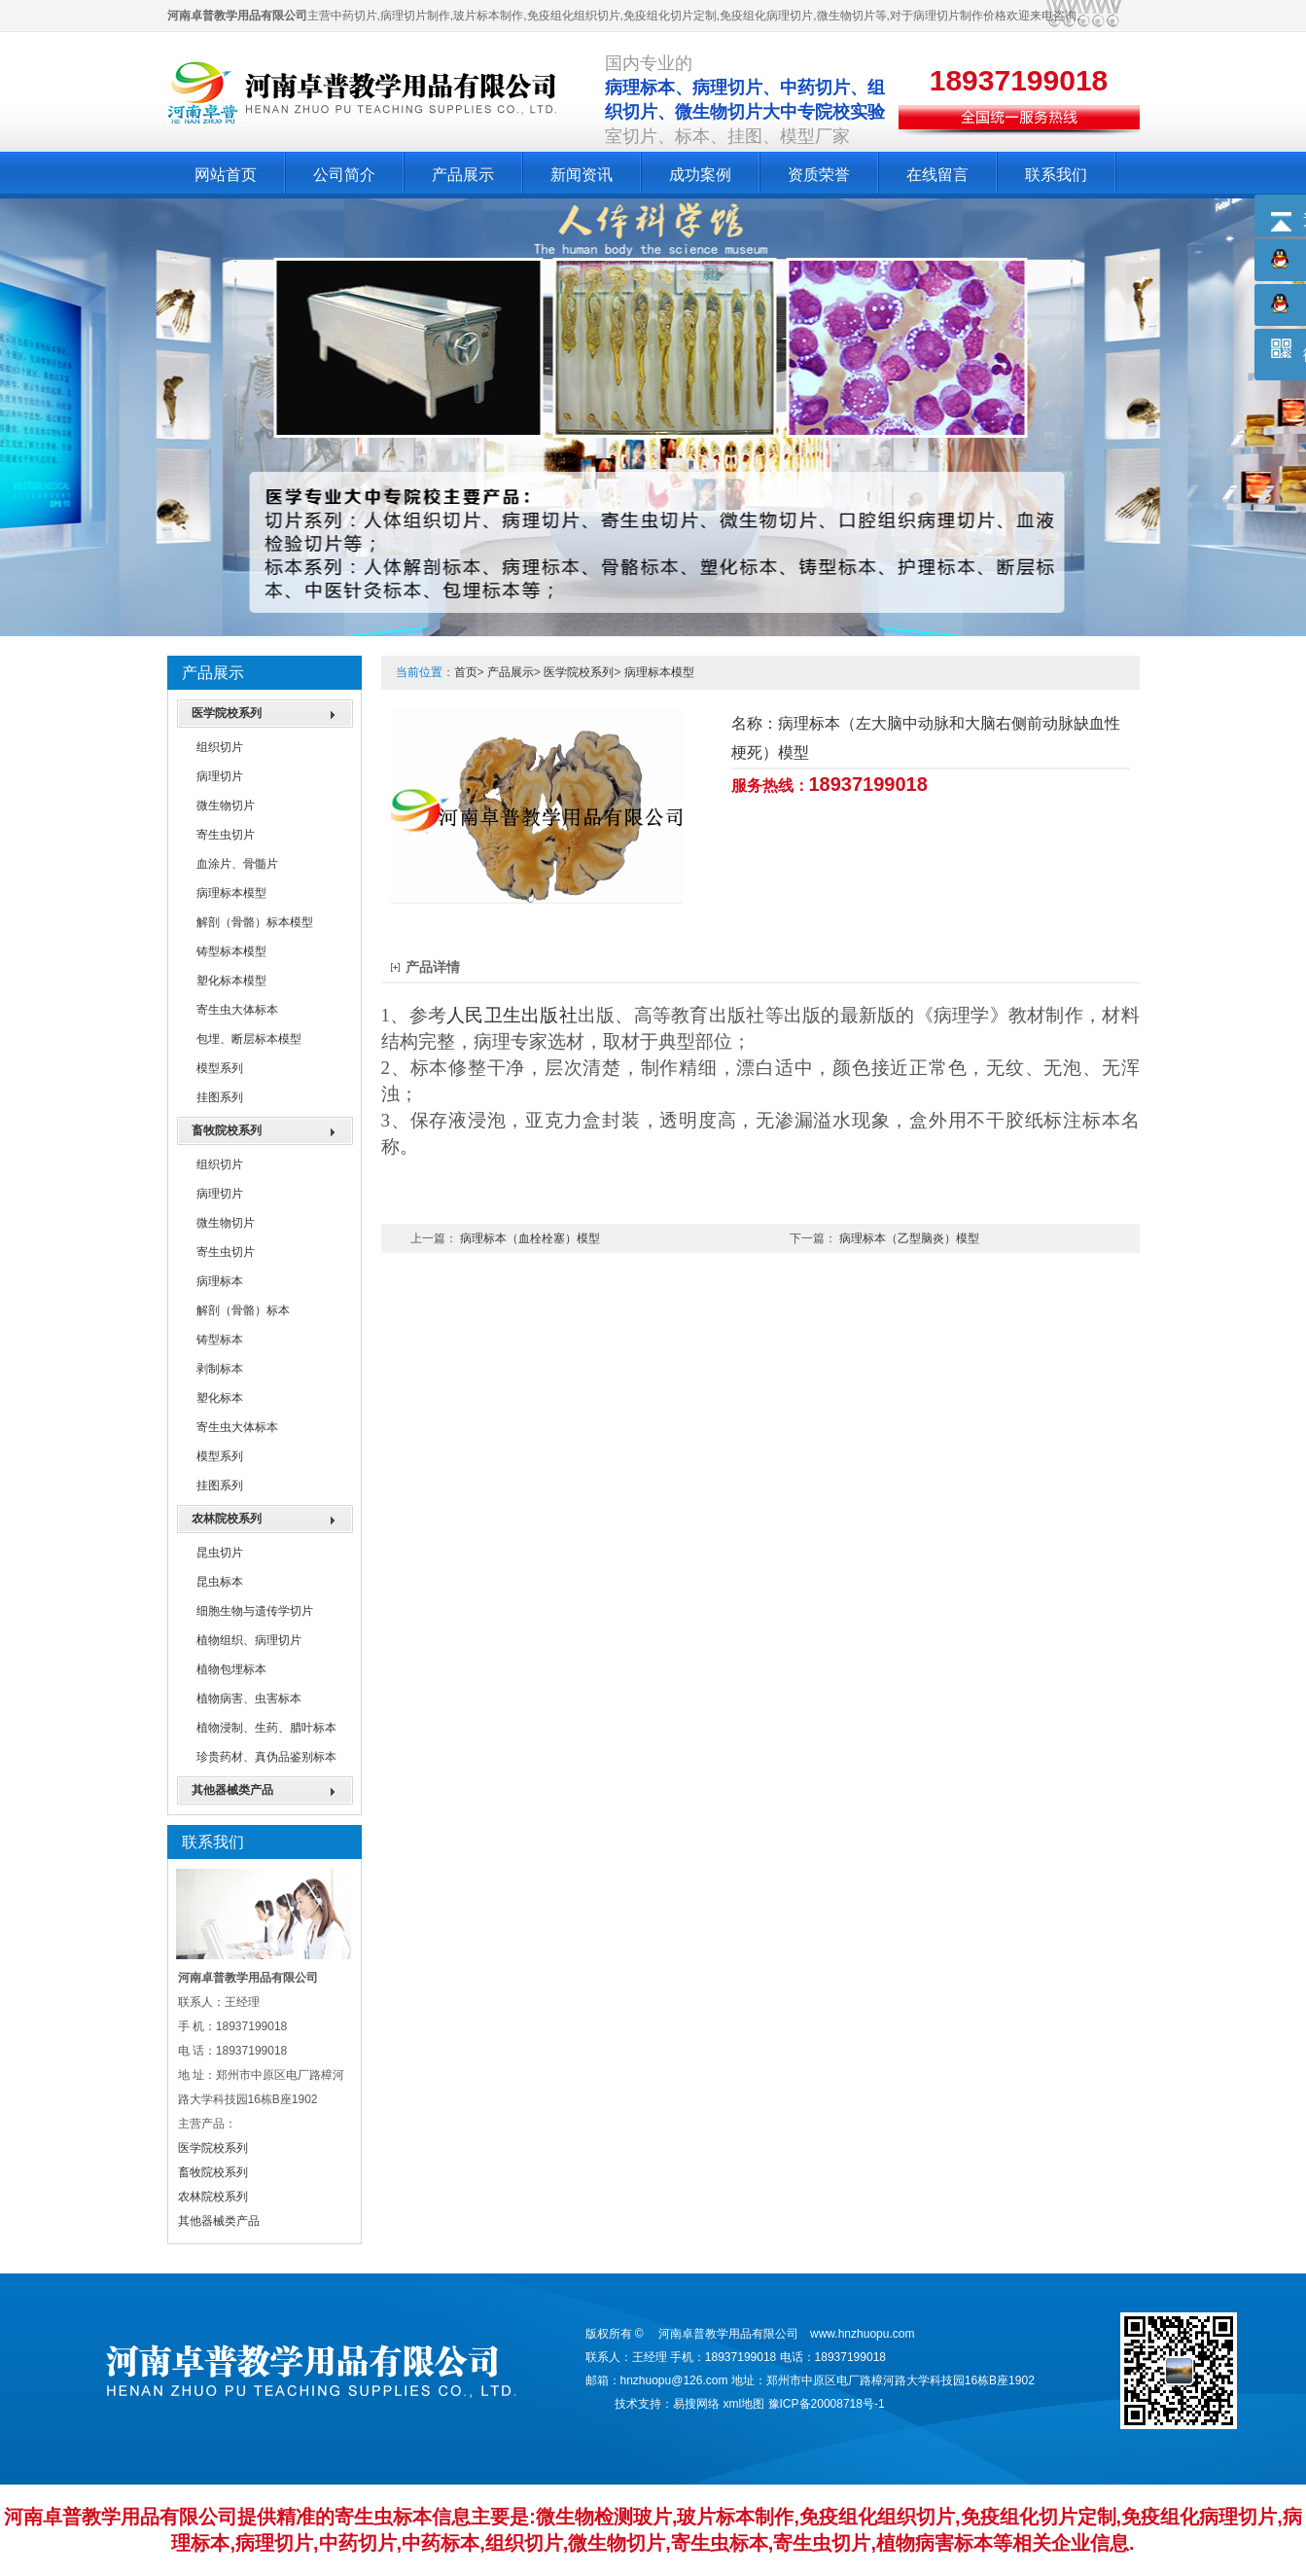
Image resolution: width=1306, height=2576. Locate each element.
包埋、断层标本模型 (248, 1039)
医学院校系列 (227, 713)
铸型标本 (219, 1339)
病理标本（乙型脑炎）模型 (909, 1238)
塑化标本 (219, 1398)
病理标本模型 (231, 893)
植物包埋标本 (231, 1669)
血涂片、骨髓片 (237, 864)
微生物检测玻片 (604, 2516)
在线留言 (937, 174)
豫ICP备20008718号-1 (826, 2404)
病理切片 (219, 776)
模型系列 (219, 1068)
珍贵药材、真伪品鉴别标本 (266, 1757)
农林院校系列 (227, 1518)
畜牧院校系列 (227, 1130)
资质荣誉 (819, 174)
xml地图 (744, 2404)
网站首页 (225, 174)
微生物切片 (225, 805)
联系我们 (1056, 174)
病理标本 (219, 1281)
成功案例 (700, 174)
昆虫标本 (219, 1582)
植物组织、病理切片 (248, 1640)
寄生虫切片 (225, 834)
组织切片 (219, 747)
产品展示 (463, 174)
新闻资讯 (581, 174)
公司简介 (344, 174)
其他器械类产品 (232, 1790)
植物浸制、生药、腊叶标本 (266, 1728)
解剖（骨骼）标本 (243, 1310)
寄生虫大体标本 (237, 1010)
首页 (465, 672)
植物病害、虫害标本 (248, 1698)
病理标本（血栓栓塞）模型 (530, 1238)
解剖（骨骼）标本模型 (254, 922)
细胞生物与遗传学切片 (254, 1611)
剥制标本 (219, 1369)
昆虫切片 (219, 1552)
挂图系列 (219, 1097)
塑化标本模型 (231, 980)
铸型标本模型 (231, 951)
